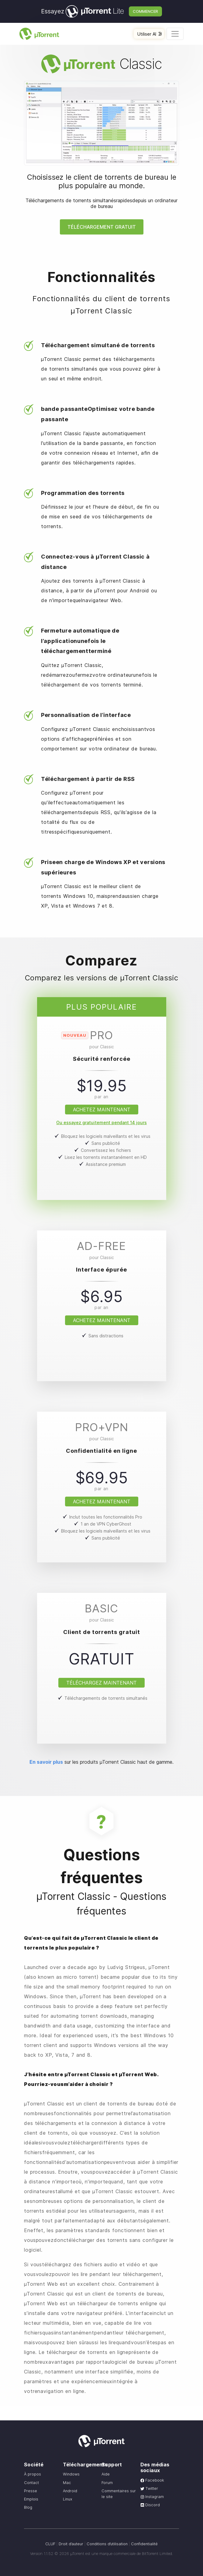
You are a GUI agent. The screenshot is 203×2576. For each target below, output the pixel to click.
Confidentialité (144, 2544)
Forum (107, 2482)
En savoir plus (46, 1762)
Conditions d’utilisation (107, 2544)
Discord (150, 2505)
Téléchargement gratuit (101, 227)
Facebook (152, 2480)
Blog (28, 2507)
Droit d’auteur (71, 2544)
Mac (67, 2482)
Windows (71, 2474)
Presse (30, 2491)
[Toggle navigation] (175, 34)
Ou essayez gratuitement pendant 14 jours (101, 1122)
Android (70, 2491)
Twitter (149, 2488)
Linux (67, 2499)
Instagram (152, 2496)
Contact (31, 2482)
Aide (106, 2474)
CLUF (50, 2544)
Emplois (31, 2499)
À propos (32, 2474)
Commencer (145, 11)
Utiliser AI (149, 34)
